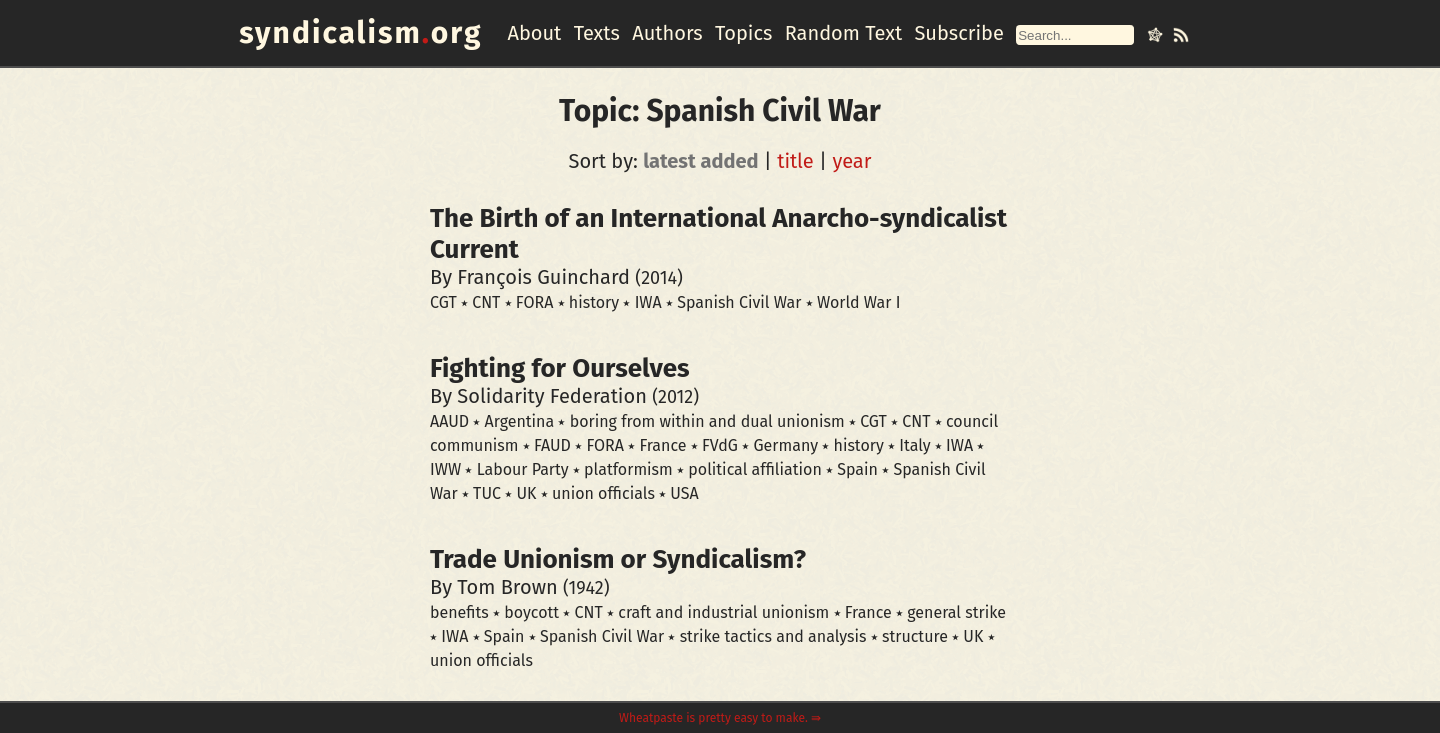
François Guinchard (543, 277)
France (662, 445)
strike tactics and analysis (773, 636)
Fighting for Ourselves (560, 368)
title (795, 161)
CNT (486, 302)
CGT (443, 302)
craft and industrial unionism (723, 612)
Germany (785, 445)
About (534, 33)
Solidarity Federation (552, 396)
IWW (445, 469)
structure (915, 636)
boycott (531, 612)
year (851, 161)
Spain (857, 469)
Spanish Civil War (739, 302)
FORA (535, 302)
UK (526, 493)
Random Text (843, 33)
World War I (859, 302)
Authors (667, 33)
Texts (597, 33)
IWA (648, 302)
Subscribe (958, 33)
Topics (743, 33)
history (594, 302)
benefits (459, 612)
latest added (700, 161)
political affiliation (754, 469)
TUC (487, 493)
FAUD (552, 445)
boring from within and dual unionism (707, 421)
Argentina (520, 421)
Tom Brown (507, 587)
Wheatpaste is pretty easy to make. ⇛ (720, 718)
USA (684, 493)
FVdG (720, 445)
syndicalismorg (360, 33)
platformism (628, 469)
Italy (914, 445)
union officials (603, 493)
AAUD (449, 421)
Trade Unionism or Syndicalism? (618, 559)
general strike (956, 612)
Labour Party (523, 469)
